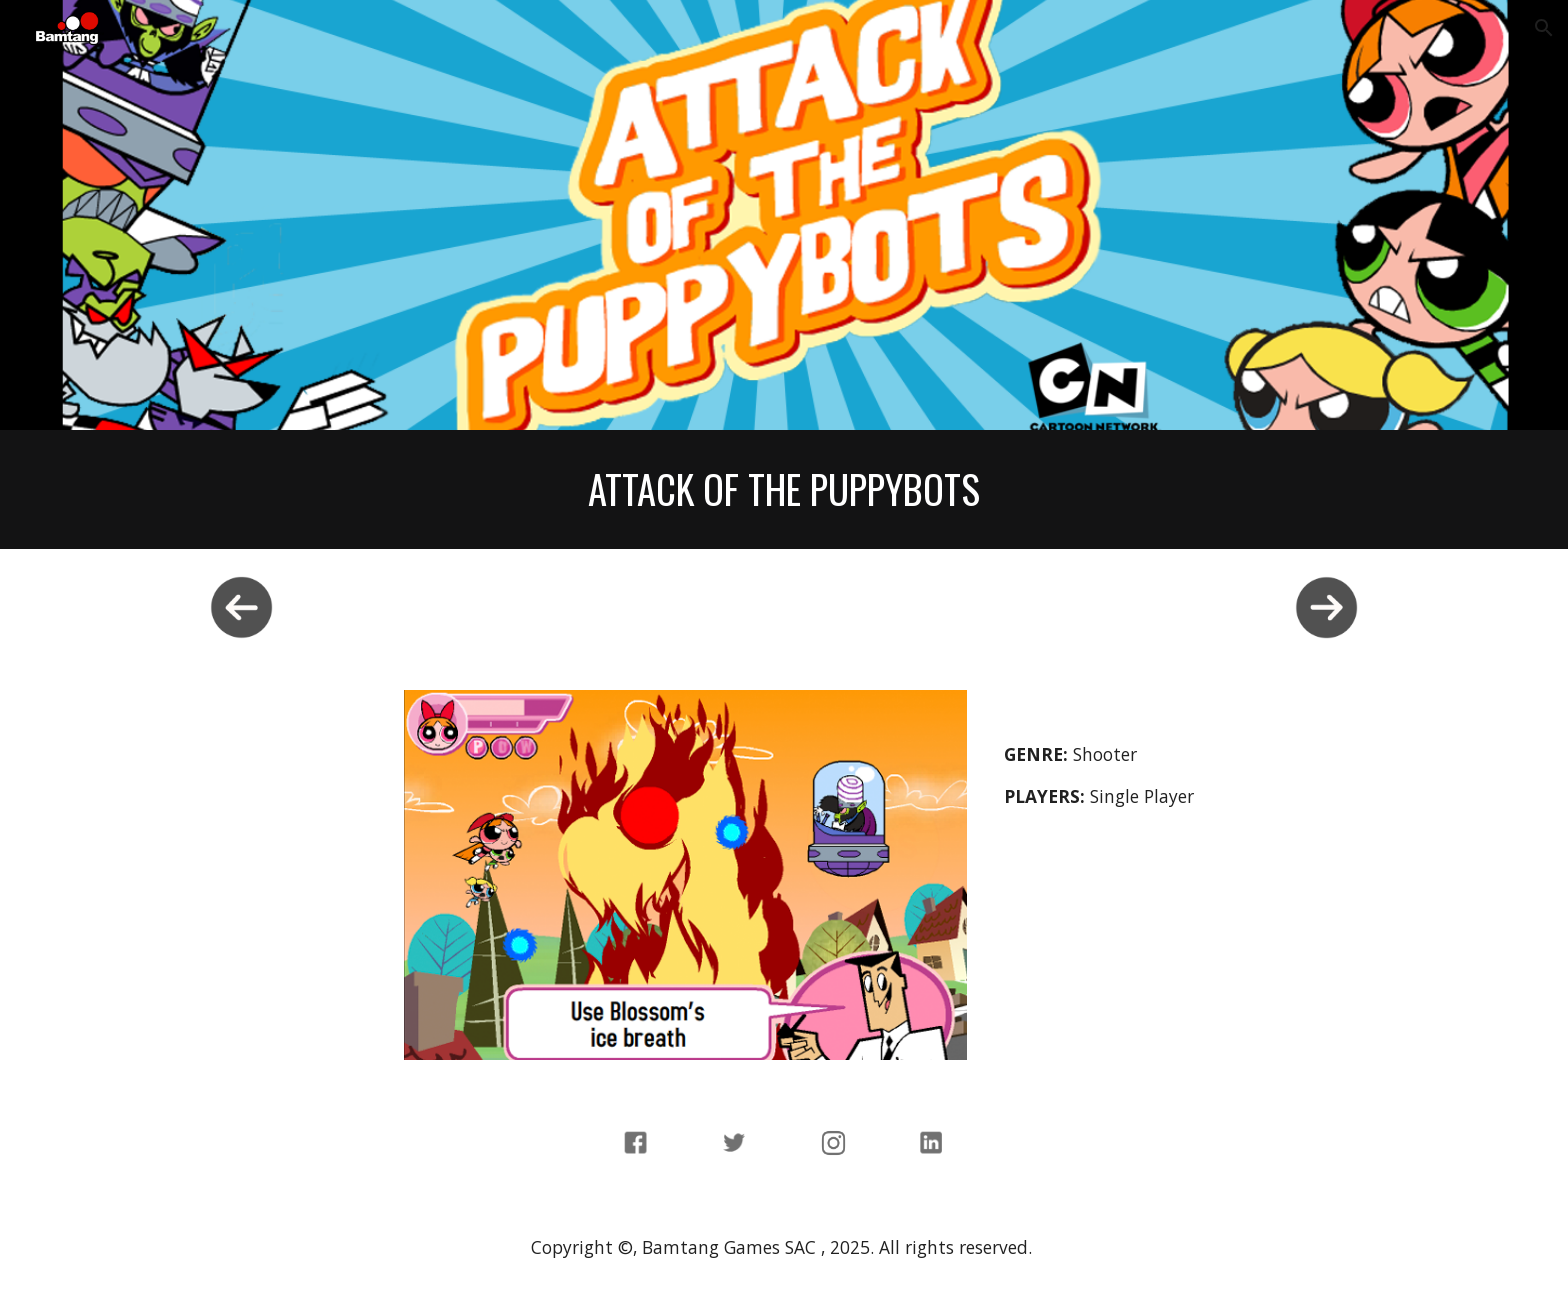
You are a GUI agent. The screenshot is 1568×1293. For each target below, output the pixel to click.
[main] (784, 489)
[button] (1544, 28)
